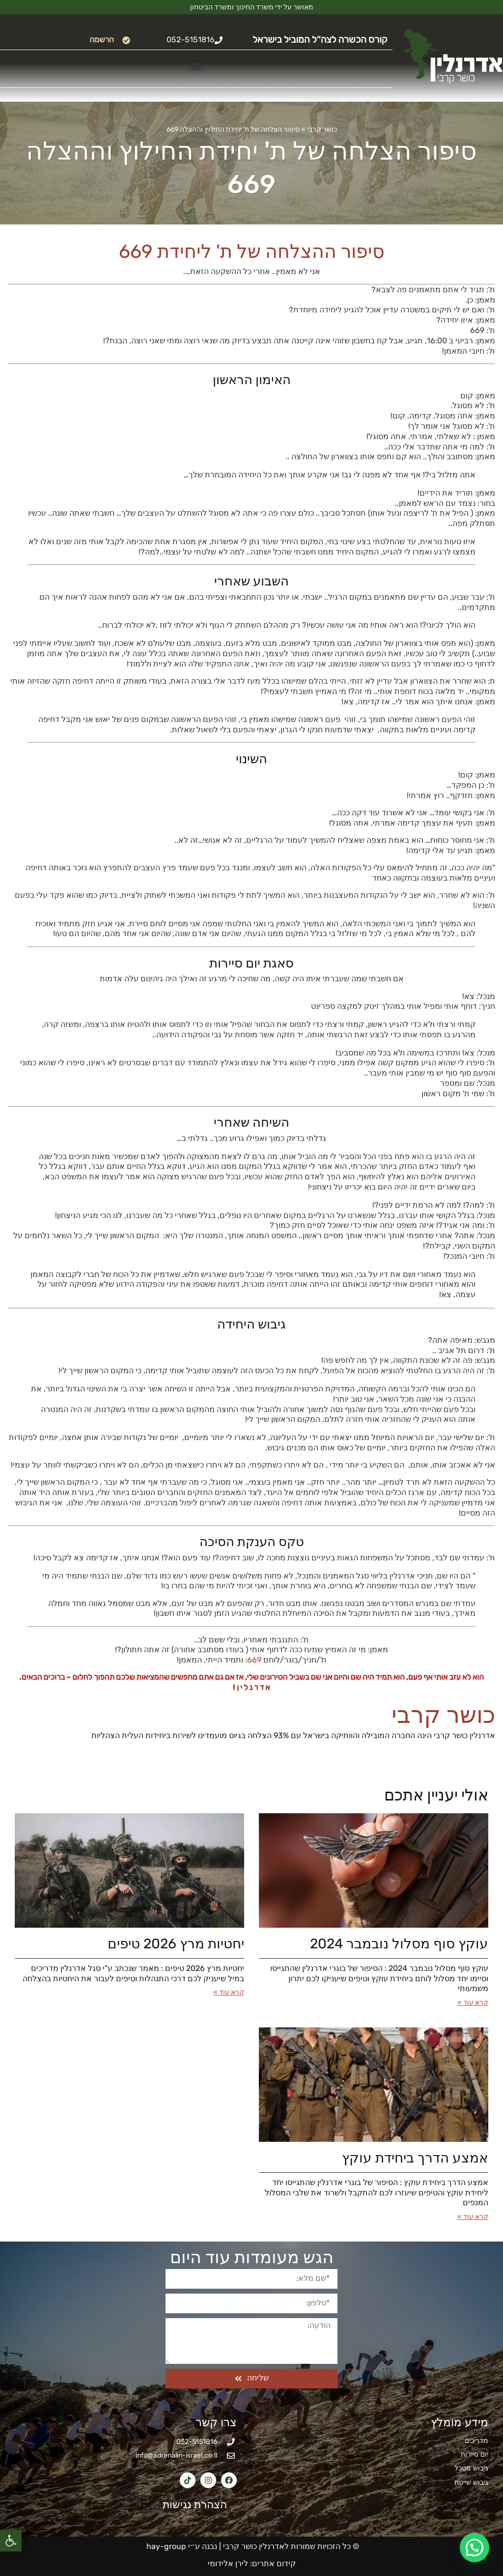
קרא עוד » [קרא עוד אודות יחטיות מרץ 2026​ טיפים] (228, 1992)
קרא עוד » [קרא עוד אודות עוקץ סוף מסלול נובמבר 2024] (472, 2002)
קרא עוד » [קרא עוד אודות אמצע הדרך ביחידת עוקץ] (472, 2217)
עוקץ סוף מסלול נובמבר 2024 (399, 1944)
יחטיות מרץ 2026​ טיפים (176, 1944)
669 (254, 1659)
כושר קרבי (322, 129)
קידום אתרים (274, 2563)
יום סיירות (474, 2454)
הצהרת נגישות (189, 2504)
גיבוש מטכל (471, 2468)
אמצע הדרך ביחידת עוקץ (415, 2158)
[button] (11, 2540)
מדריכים (476, 2441)
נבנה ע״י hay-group (180, 2546)
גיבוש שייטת (471, 2482)
